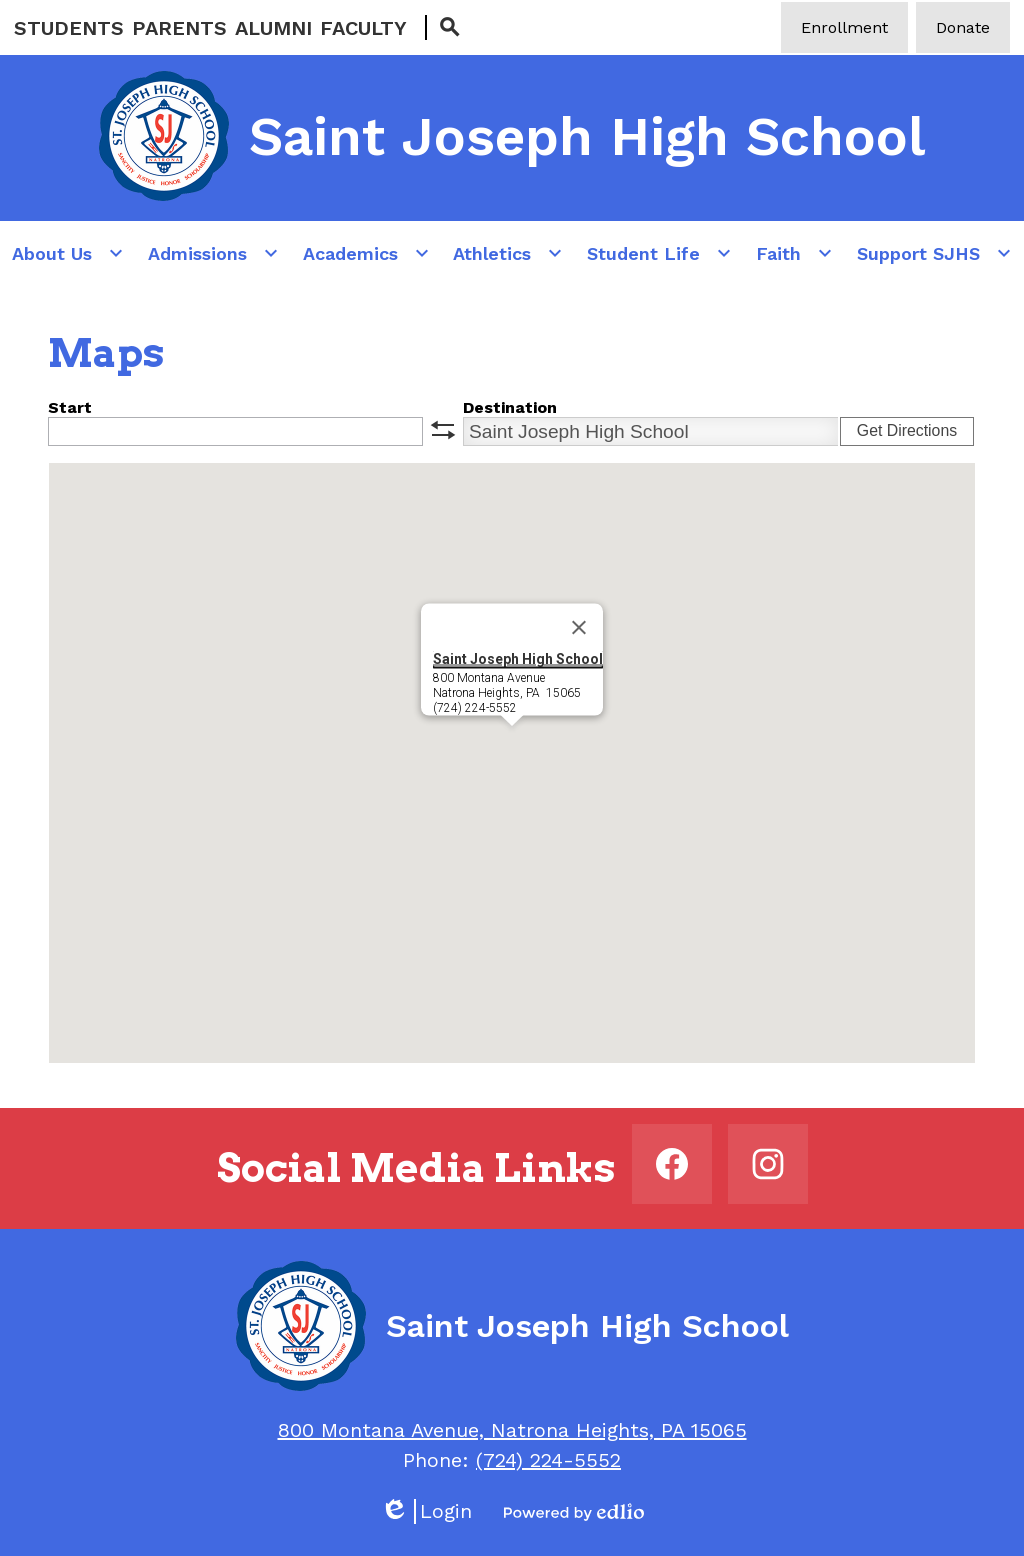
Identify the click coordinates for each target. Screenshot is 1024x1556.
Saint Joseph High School (518, 659)
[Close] (579, 628)
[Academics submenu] (366, 253)
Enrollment (844, 27)
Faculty (363, 28)
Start (70, 407)
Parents (179, 28)
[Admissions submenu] (213, 253)
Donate (963, 27)
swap (443, 430)
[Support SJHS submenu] (934, 253)
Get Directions (907, 430)
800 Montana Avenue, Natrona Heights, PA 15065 (512, 1430)
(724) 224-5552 (548, 1460)
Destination (510, 407)
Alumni (273, 28)
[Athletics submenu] (508, 253)
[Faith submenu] (794, 253)
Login (426, 1511)
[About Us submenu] (68, 253)
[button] (512, 744)
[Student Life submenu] (659, 253)
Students (69, 28)
